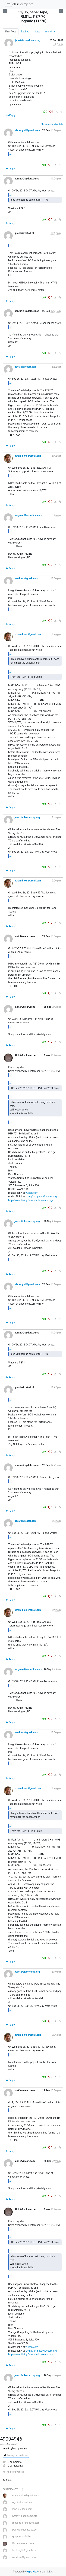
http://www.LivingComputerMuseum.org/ (30, 1200)
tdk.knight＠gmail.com (27, 130)
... (10, 153)
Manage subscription (15, 2455)
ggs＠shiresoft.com (25, 366)
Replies (25, 31)
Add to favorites (13, 2471)
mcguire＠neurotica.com (28, 515)
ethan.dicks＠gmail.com (28, 455)
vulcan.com (32, 1192)
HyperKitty (32, 2571)
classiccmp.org (22, 4)
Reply (10, 115)
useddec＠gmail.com (26, 578)
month (49, 31)
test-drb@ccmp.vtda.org (16, 2448)
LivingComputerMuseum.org (41, 1196)
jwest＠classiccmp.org (27, 40)
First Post (10, 31)
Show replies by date (52, 124)
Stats (37, 31)
